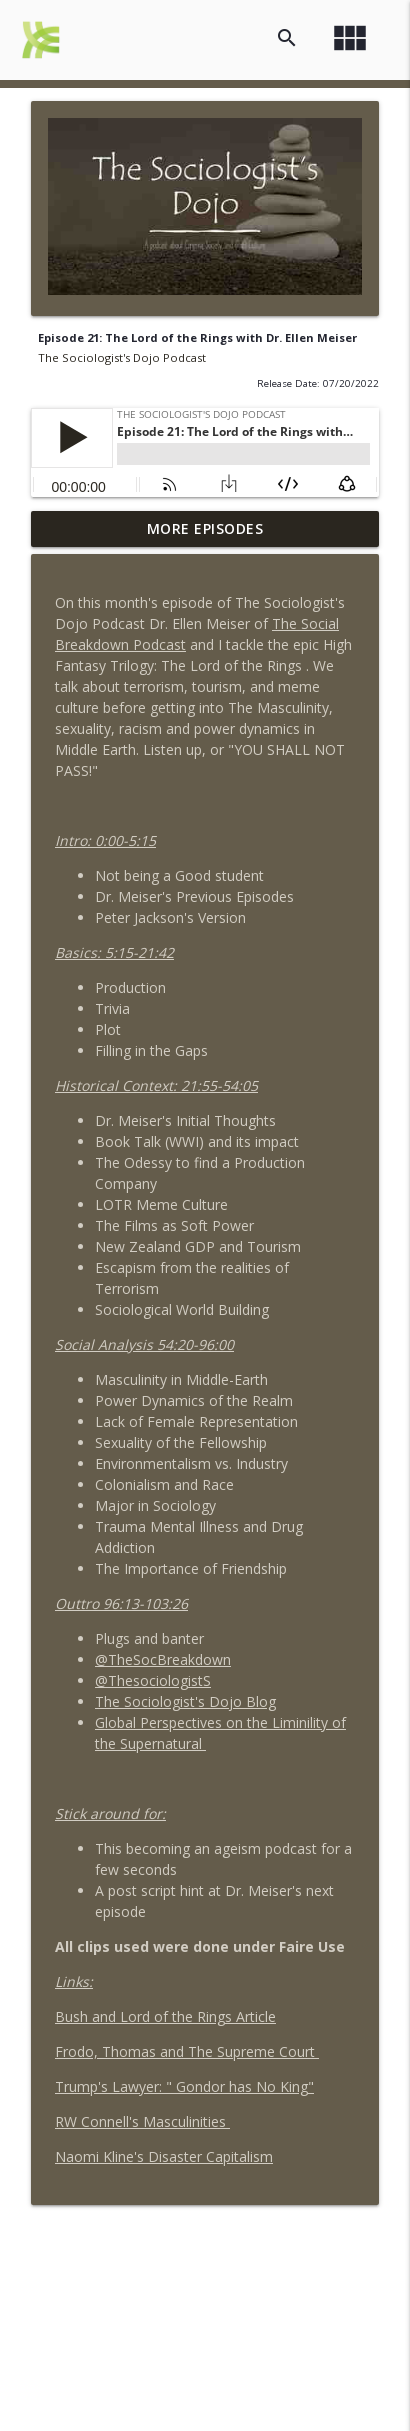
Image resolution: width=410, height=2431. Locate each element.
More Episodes (205, 528)
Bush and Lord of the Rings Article (165, 2016)
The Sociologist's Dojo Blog (185, 1701)
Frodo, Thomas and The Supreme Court (187, 2051)
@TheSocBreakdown (163, 1659)
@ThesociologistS (153, 1680)
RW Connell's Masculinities (142, 2121)
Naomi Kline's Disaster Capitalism (164, 2156)
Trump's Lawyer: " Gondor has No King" (184, 2086)
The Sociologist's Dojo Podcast (122, 357)
